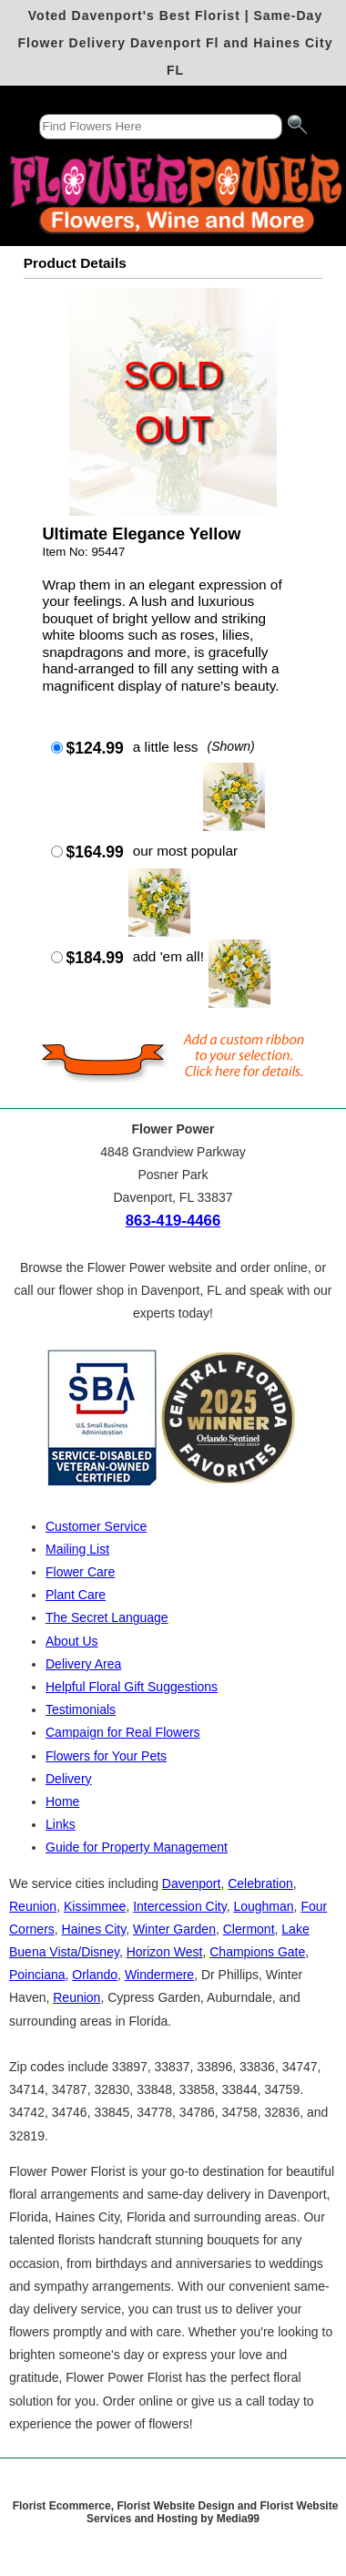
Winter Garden (174, 1929)
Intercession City (179, 1906)
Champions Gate (257, 1952)
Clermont (249, 1929)
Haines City (94, 1929)
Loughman (263, 1906)
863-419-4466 (173, 1220)
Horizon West (165, 1952)
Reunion (32, 1906)
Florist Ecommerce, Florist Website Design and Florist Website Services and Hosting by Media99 (176, 2512)
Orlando (94, 1974)
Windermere (159, 1974)
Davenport (191, 1883)
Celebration (260, 1883)
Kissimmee (95, 1906)
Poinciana (37, 1974)
